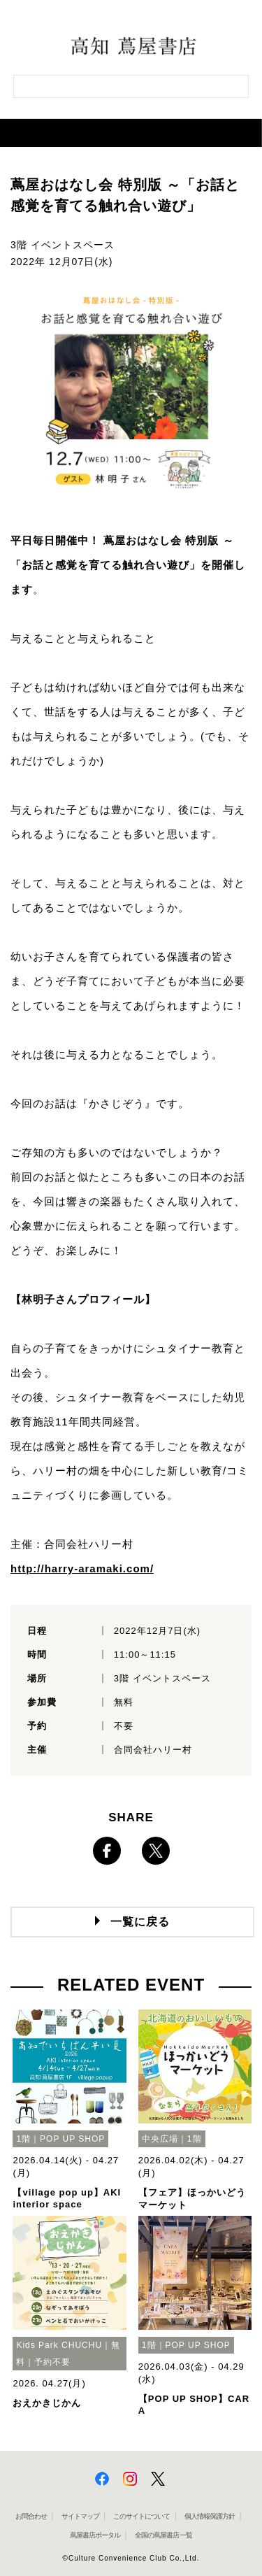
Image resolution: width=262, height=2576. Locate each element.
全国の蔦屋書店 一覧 (164, 2535)
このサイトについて (141, 2516)
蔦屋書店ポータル (95, 2535)
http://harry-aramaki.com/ (82, 1568)
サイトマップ (80, 2516)
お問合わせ (31, 2516)
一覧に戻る (140, 1922)
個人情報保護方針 (209, 2516)
